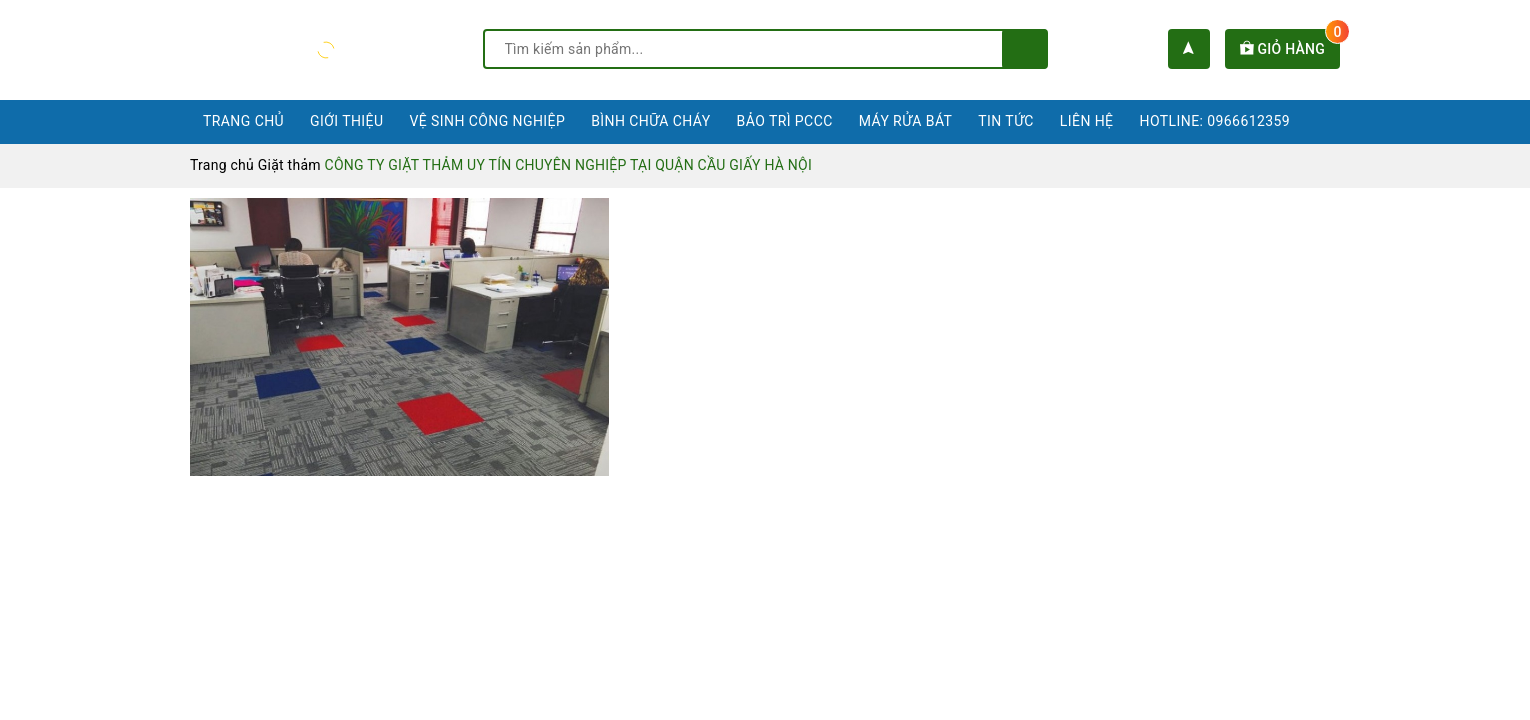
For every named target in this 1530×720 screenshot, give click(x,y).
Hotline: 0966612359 (1215, 121)
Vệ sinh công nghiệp (487, 121)
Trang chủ (243, 121)
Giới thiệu (346, 121)
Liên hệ (1087, 121)
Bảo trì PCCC (785, 121)
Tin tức (1006, 121)
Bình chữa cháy (650, 121)
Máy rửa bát (906, 121)
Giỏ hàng (1290, 49)
